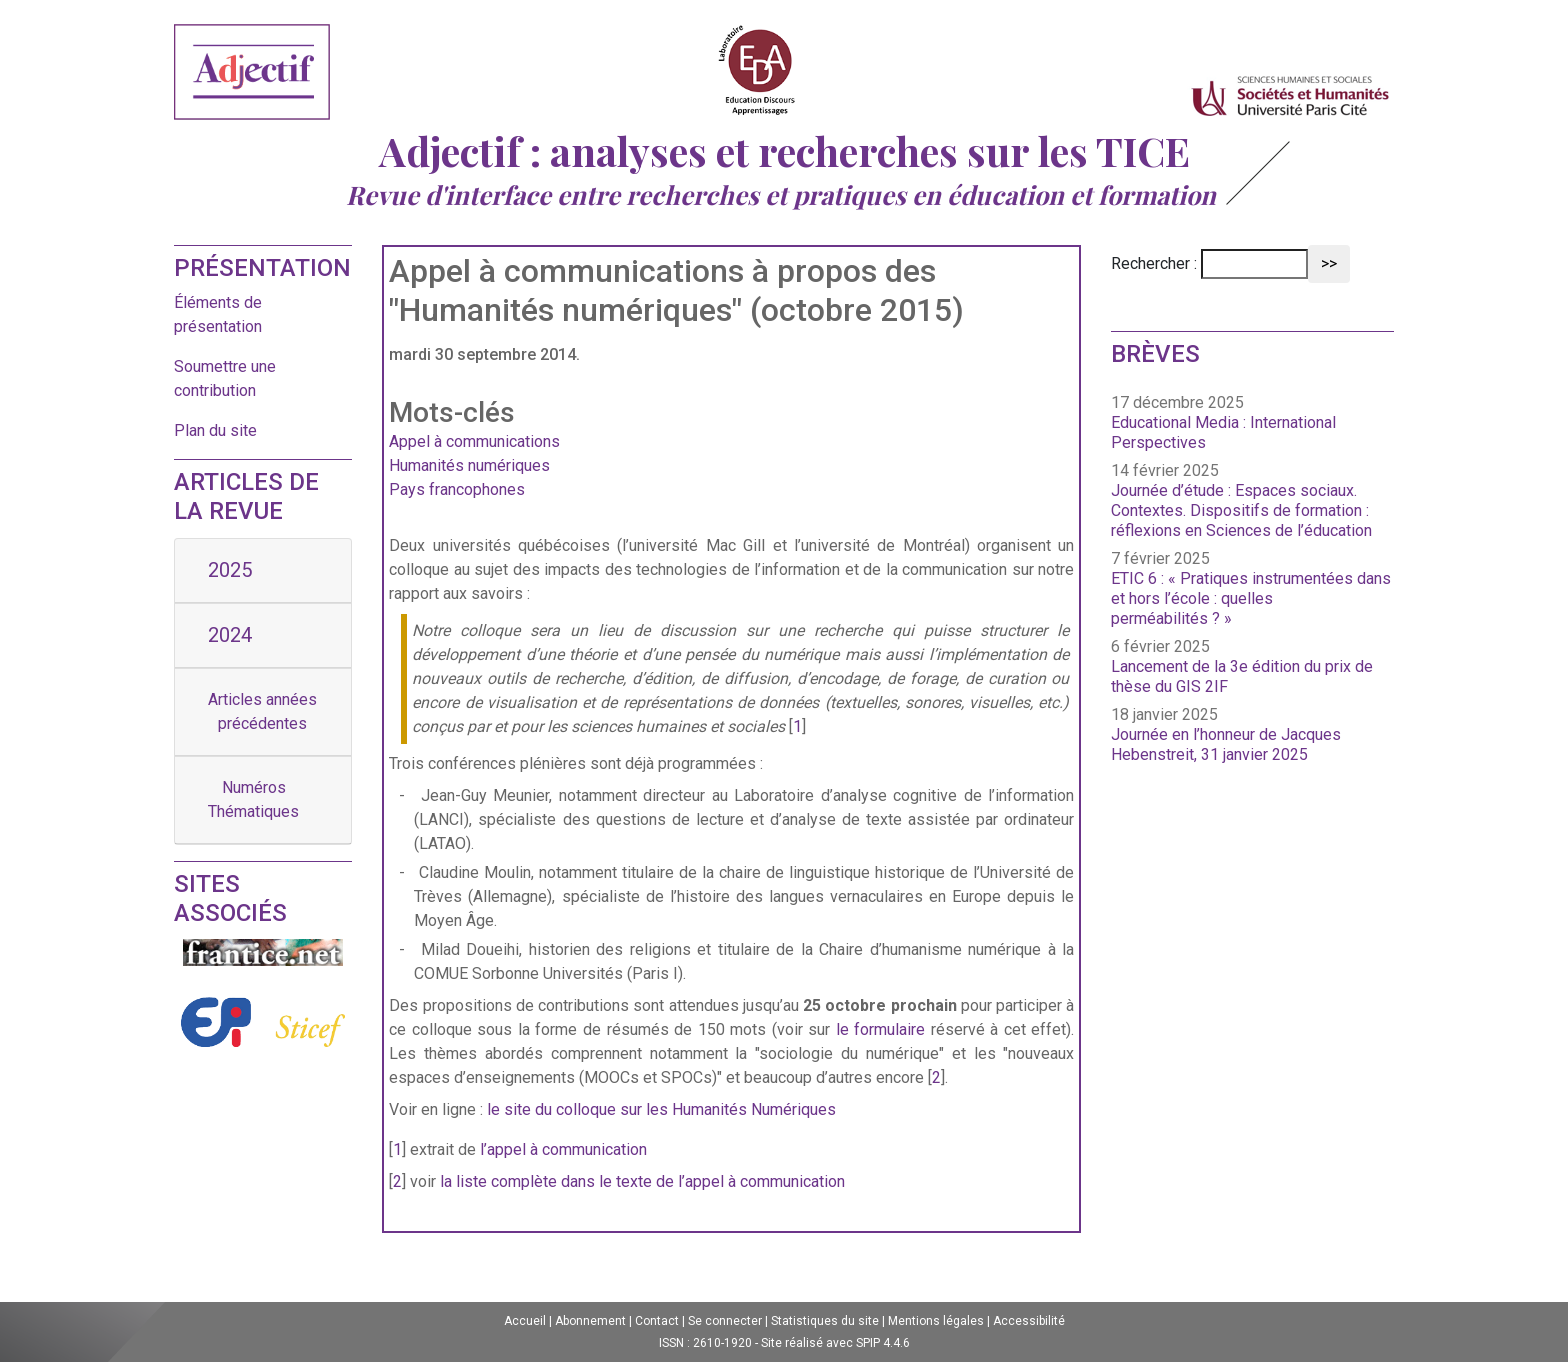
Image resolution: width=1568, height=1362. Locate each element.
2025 (230, 570)
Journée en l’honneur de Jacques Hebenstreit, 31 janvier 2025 (1226, 744)
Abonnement (590, 1321)
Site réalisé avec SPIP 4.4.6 (835, 1343)
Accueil (525, 1321)
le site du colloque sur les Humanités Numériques (661, 1109)
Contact (657, 1321)
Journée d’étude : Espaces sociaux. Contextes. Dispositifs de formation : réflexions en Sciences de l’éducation (1241, 510)
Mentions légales (936, 1321)
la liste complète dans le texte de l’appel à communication (642, 1181)
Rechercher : (1154, 263)
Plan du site (215, 430)
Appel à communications (474, 441)
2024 (230, 635)
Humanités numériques (469, 465)
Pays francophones (457, 489)
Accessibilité (1029, 1321)
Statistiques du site (825, 1321)
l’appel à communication (563, 1149)
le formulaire (881, 1029)
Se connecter (725, 1321)
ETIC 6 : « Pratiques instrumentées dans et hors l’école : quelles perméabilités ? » (1251, 598)
